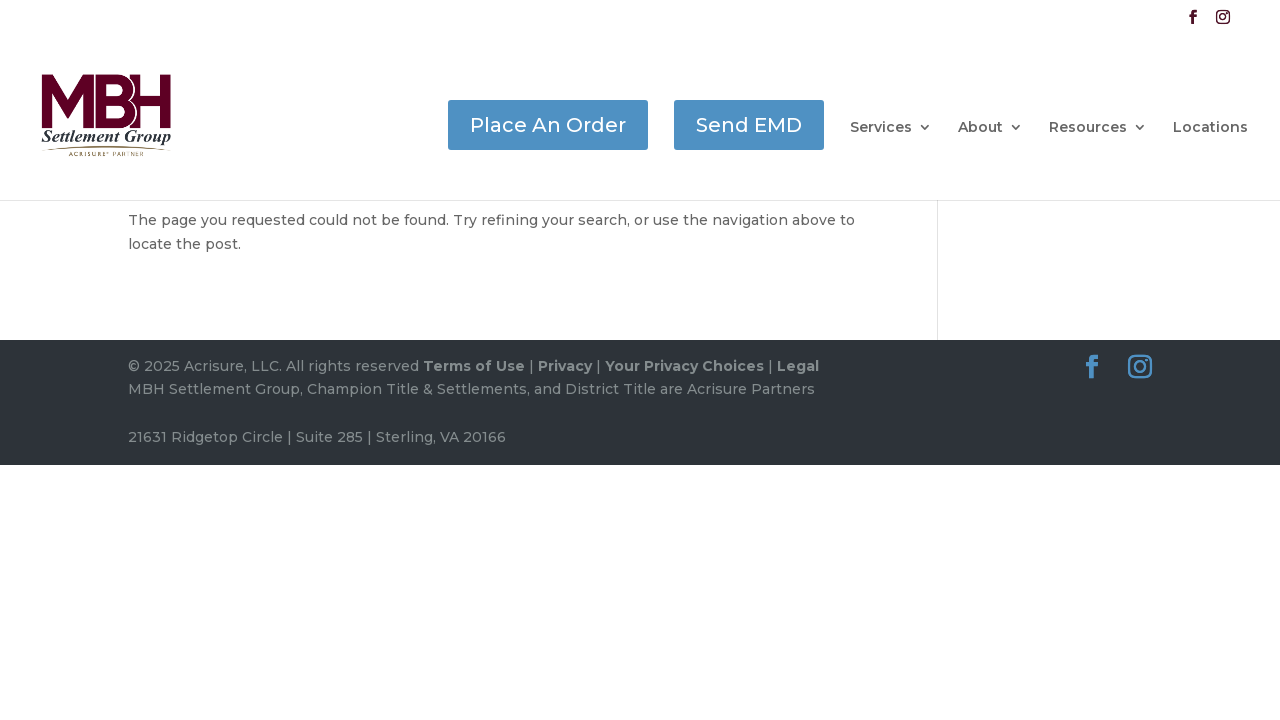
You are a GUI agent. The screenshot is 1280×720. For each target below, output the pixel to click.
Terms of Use (474, 366)
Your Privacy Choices (684, 366)
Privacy (565, 366)
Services (881, 128)
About (980, 128)
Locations (1210, 128)
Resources (1088, 128)
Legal (798, 366)
